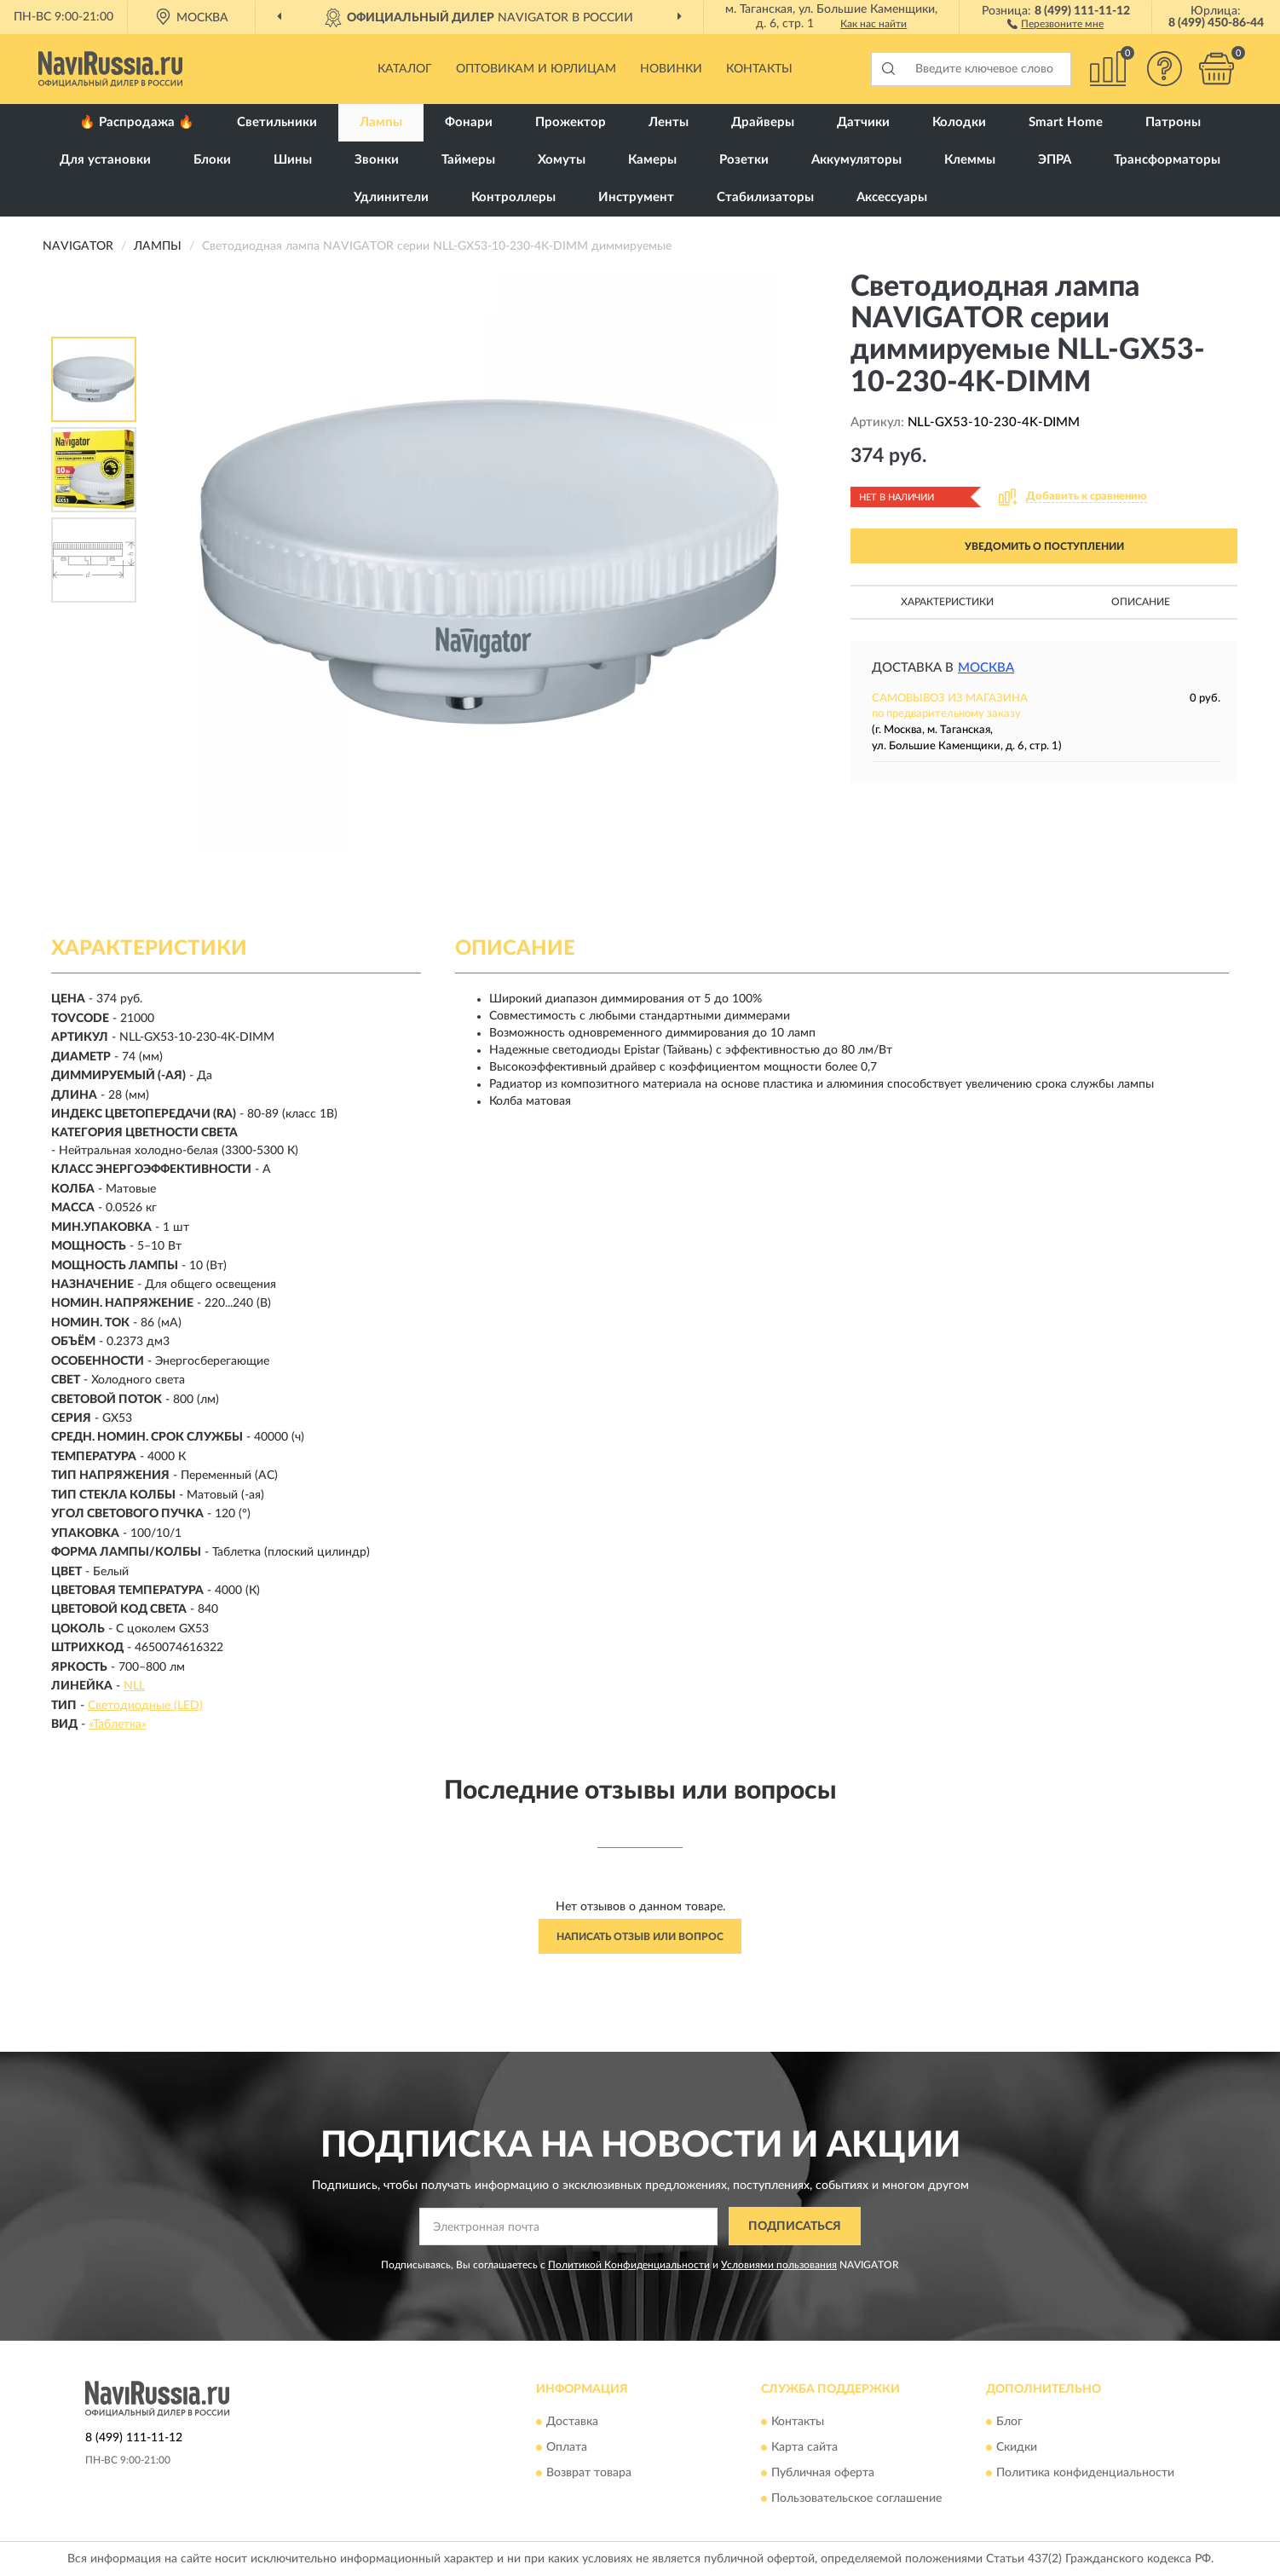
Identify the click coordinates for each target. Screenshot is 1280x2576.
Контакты (759, 69)
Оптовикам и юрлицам (536, 69)
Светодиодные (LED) (145, 1706)
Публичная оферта (822, 2474)
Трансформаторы (1167, 159)
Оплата (566, 2448)
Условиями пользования (779, 2265)
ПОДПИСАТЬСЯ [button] (794, 2226)
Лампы (381, 122)
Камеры (652, 159)
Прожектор (570, 122)
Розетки (744, 159)
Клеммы (969, 159)
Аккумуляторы (856, 159)
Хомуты (561, 159)
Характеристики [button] (947, 602)
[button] (1055, 23)
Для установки (105, 159)
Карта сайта (804, 2448)
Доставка (572, 2423)
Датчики (863, 122)
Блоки (212, 159)
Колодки (959, 122)
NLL (134, 1686)
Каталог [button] (405, 69)
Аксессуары (891, 197)
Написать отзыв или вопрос (640, 1937)
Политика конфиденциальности (1085, 2474)
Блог (1009, 2423)
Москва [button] (986, 667)
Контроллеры (513, 197)
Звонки (377, 159)
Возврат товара (588, 2474)
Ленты (669, 122)
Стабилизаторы (765, 197)
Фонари (469, 122)
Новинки (671, 69)
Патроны (1173, 122)
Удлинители (391, 197)
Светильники (277, 122)
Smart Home (1066, 122)
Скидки (1016, 2448)
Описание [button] (1140, 602)
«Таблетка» (118, 1724)
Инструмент (636, 197)
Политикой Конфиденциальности (629, 2265)
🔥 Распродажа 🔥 (136, 122)
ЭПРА (1054, 159)
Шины (293, 159)
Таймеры (468, 159)
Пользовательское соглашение (856, 2499)
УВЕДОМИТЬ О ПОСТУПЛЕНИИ (1044, 546)
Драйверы (762, 122)
